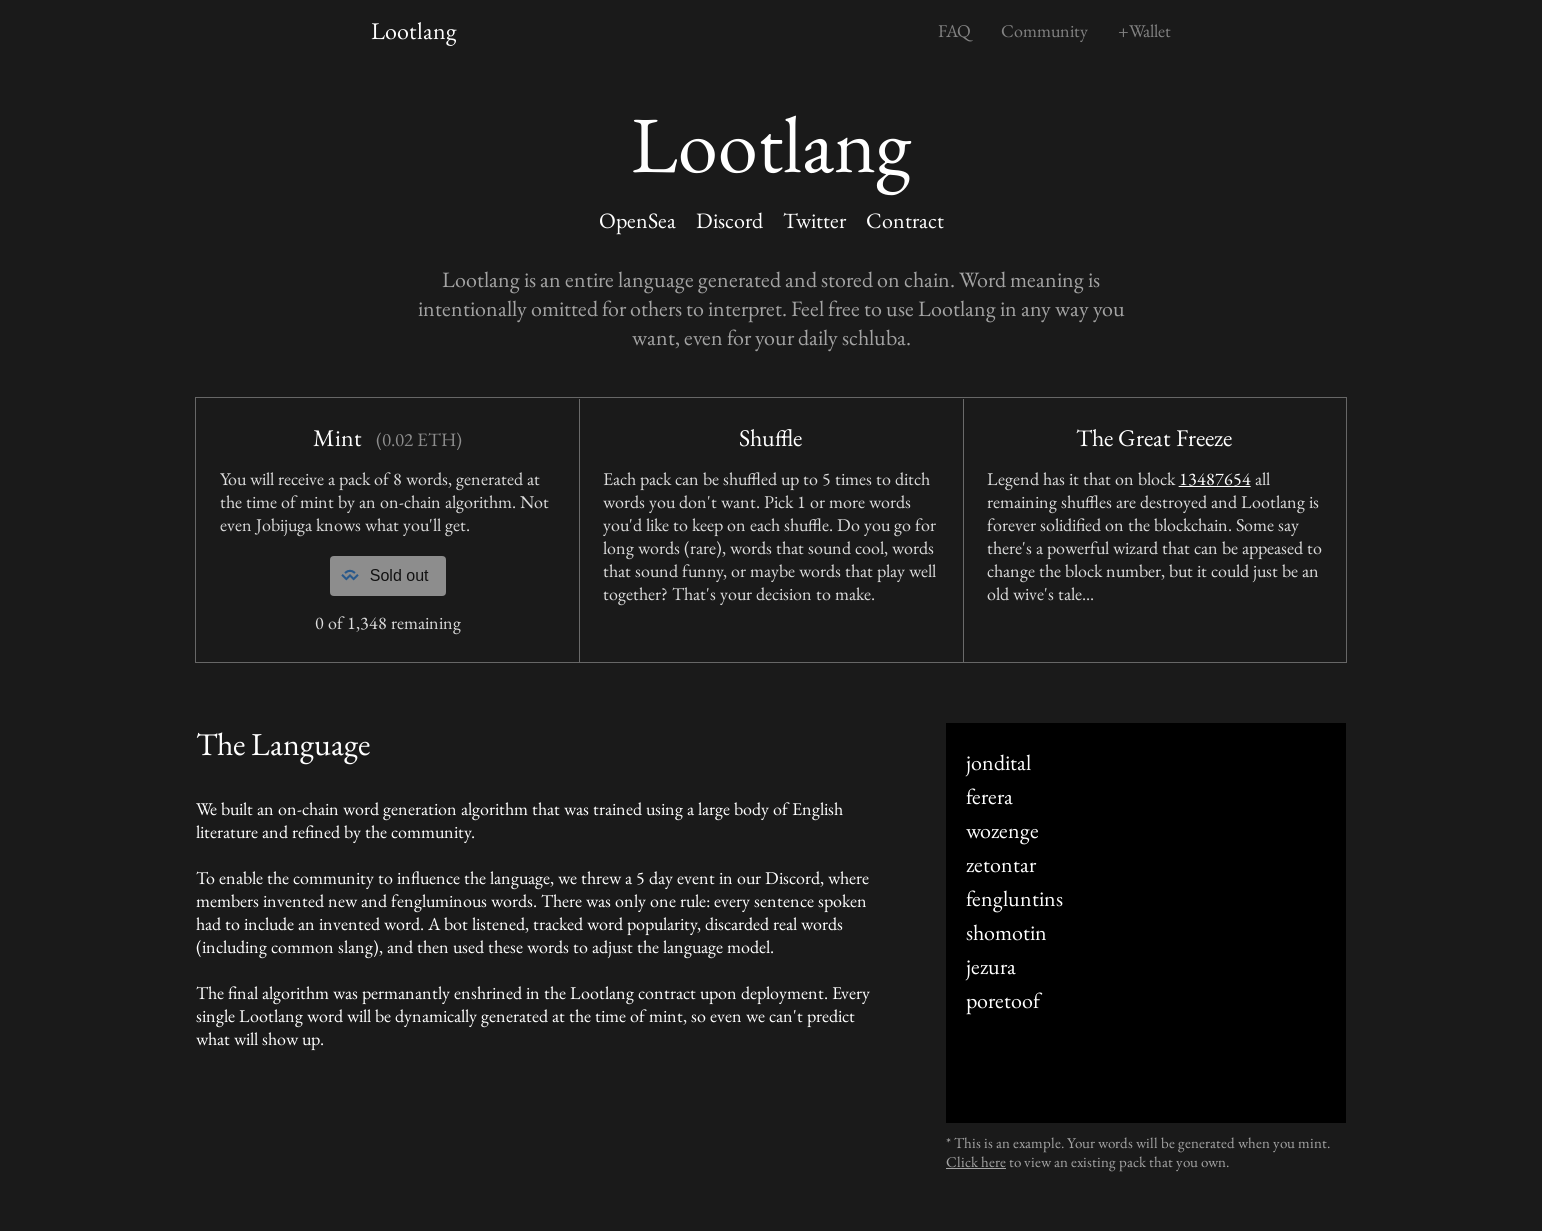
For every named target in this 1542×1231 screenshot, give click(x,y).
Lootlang (413, 30)
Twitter (814, 220)
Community (1044, 30)
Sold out (383, 576)
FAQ (954, 30)
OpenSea (637, 220)
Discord (729, 220)
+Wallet (1144, 30)
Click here (976, 1161)
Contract (905, 220)
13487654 (1215, 478)
